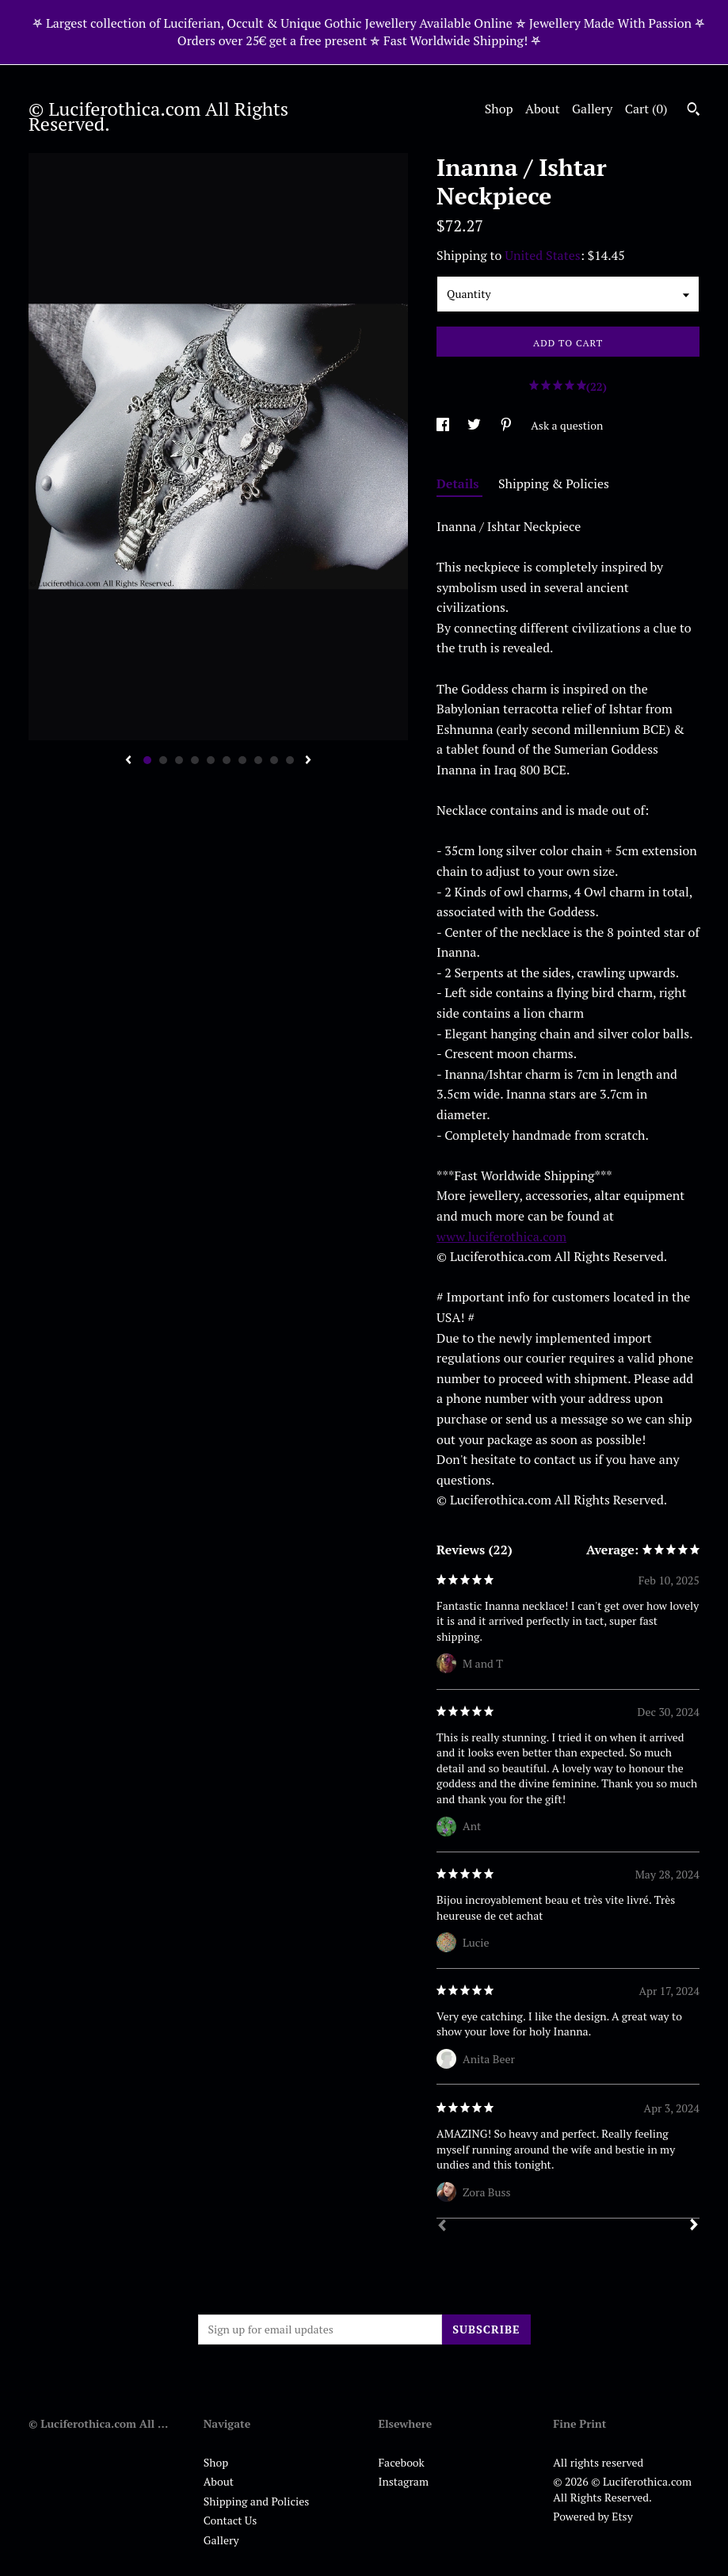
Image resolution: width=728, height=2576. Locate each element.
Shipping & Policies (553, 483)
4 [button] (195, 760)
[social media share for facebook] (444, 425)
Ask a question (567, 425)
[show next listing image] (308, 760)
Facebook (402, 2462)
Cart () (646, 108)
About (542, 108)
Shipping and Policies (257, 2501)
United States (542, 255)
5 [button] (211, 760)
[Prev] (442, 2227)
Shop (499, 108)
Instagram (404, 2481)
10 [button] (290, 760)
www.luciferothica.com (501, 1236)
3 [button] (179, 760)
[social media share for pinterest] (507, 425)
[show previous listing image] (128, 760)
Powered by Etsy (592, 2516)
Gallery (592, 108)
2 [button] (163, 760)
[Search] (693, 111)
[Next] (693, 2226)
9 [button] (274, 760)
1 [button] (147, 760)
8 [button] (258, 760)
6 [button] (227, 760)
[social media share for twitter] (475, 425)
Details (459, 483)
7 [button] (242, 760)
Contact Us (230, 2520)
